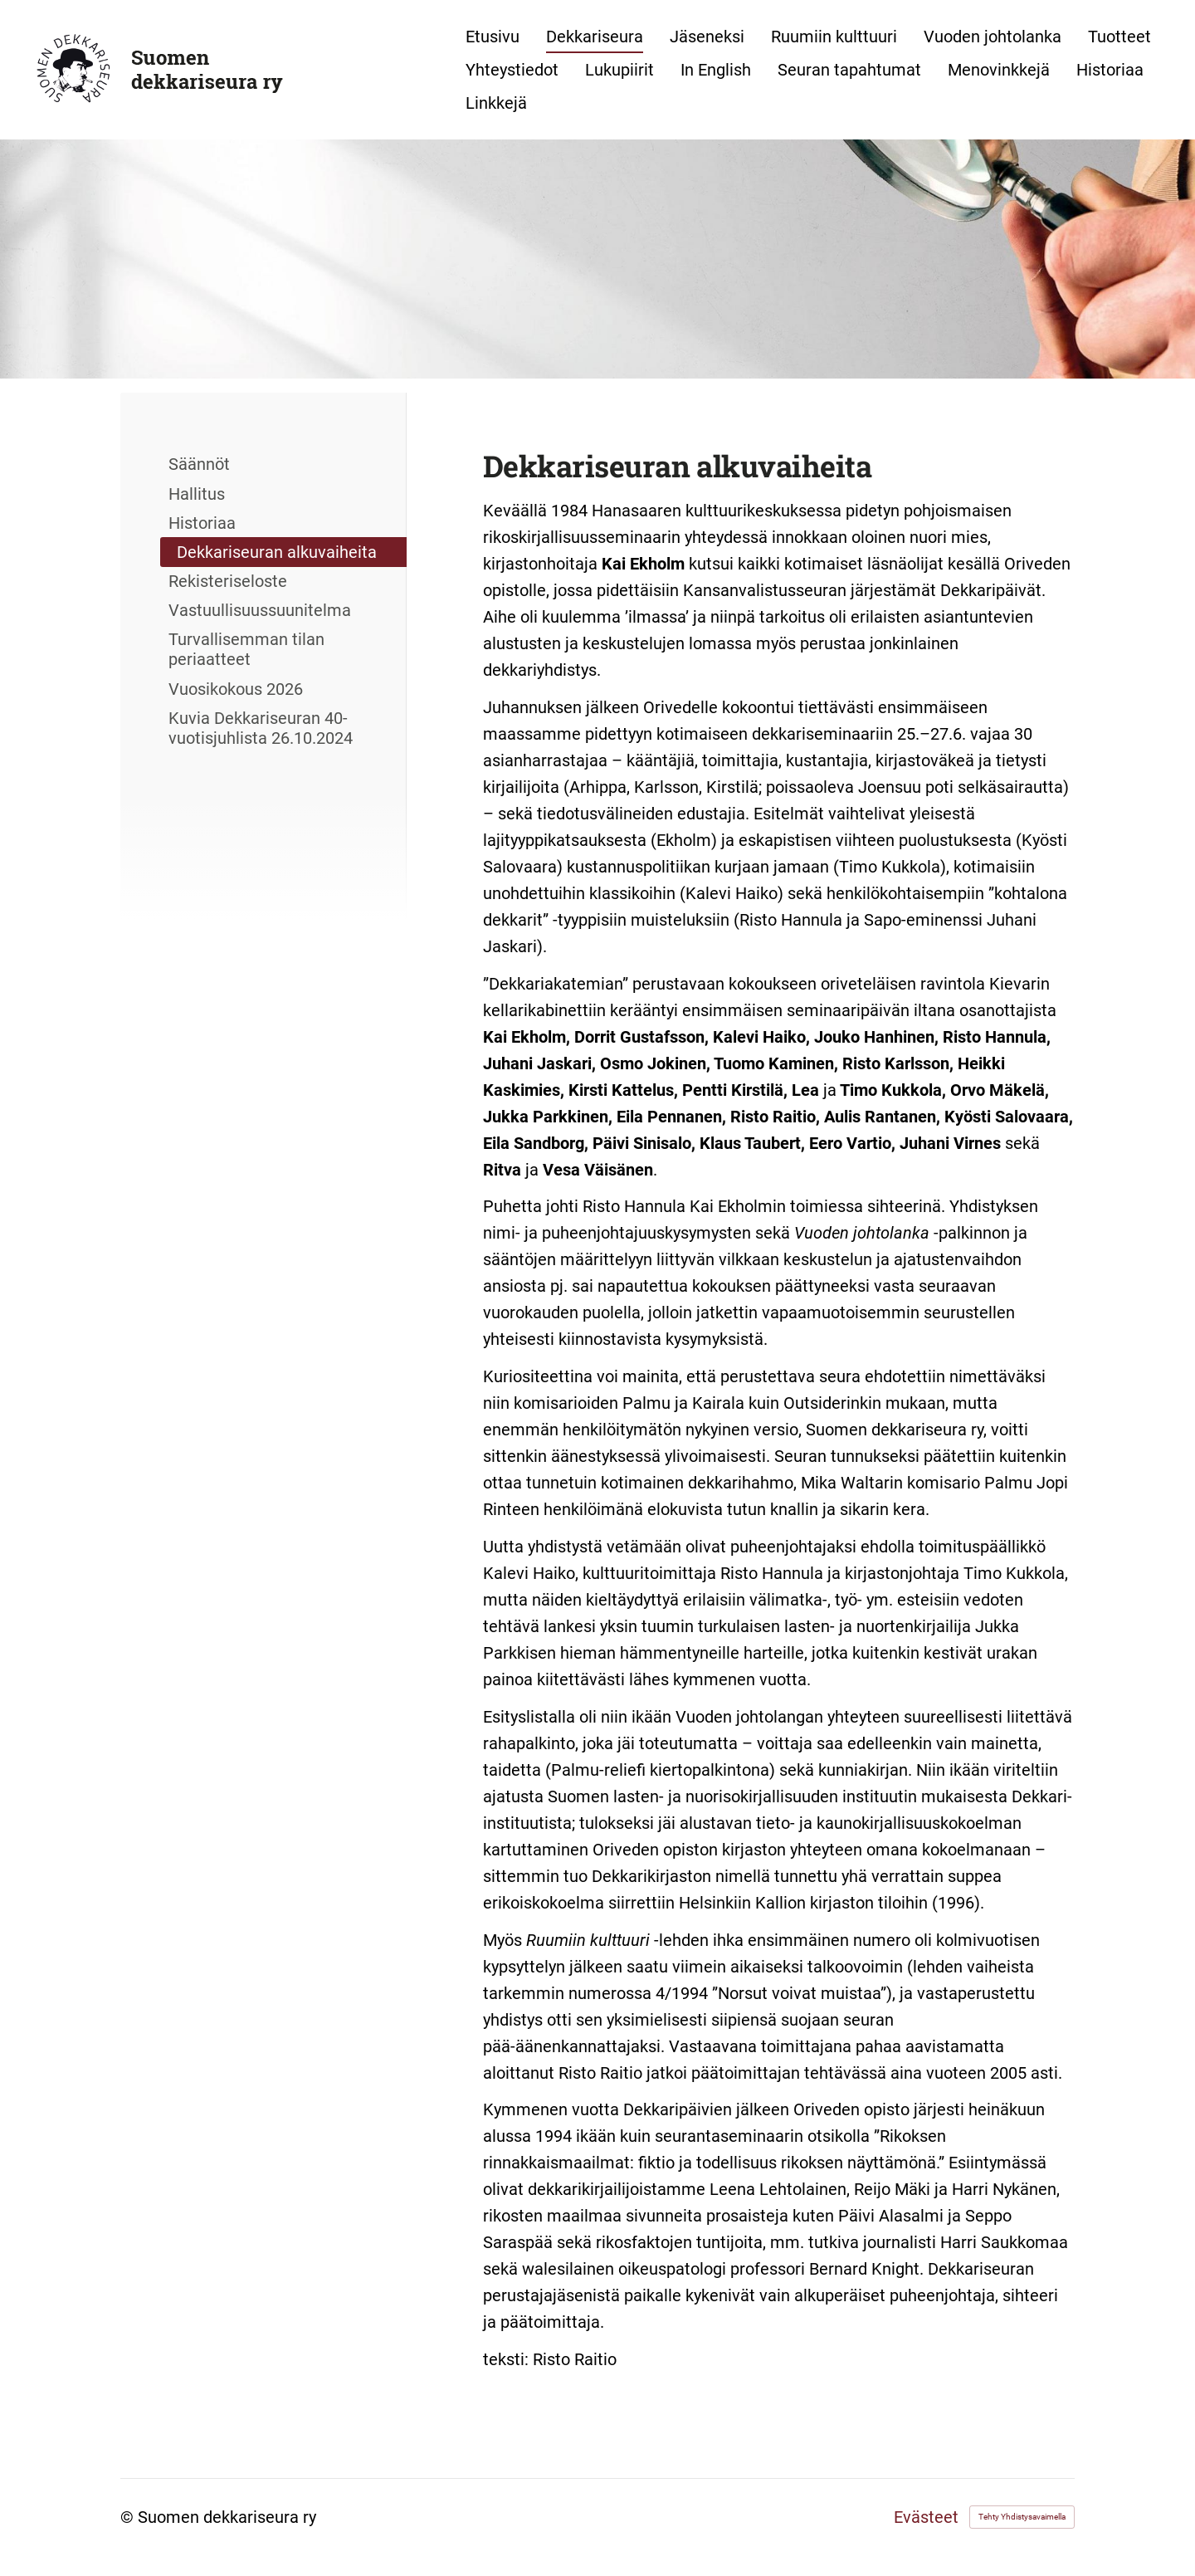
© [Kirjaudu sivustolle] (129, 2517)
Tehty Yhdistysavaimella (1022, 2516)
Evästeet (926, 2517)
